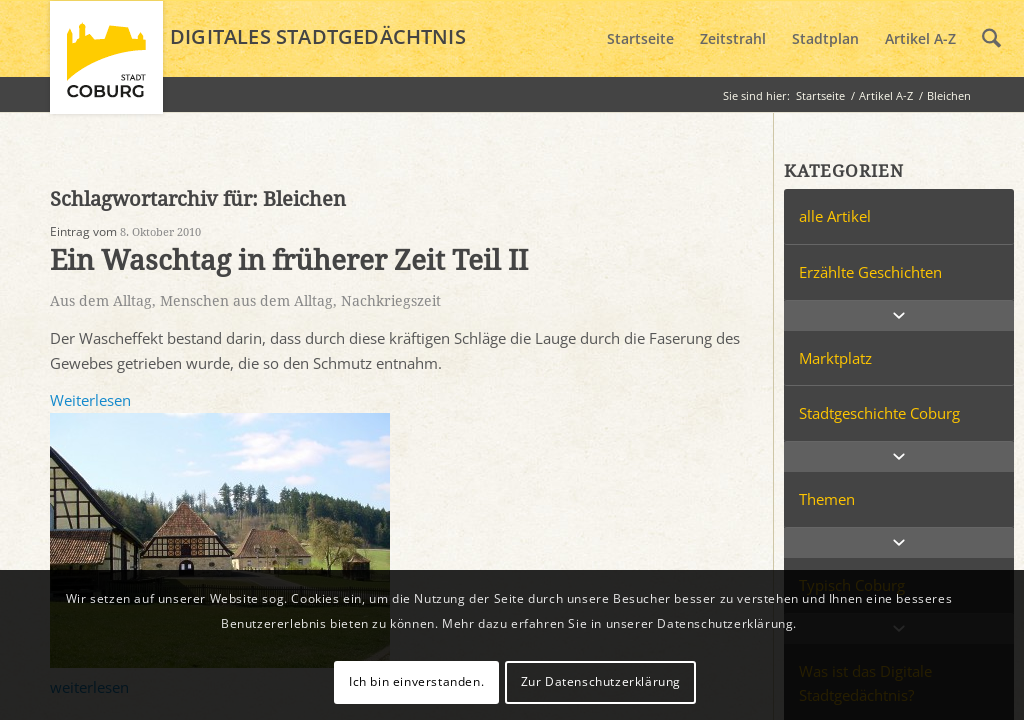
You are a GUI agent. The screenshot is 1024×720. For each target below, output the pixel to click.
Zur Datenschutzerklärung (601, 681)
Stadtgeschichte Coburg (879, 413)
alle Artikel (835, 216)
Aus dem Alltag (101, 301)
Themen (827, 499)
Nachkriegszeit (391, 301)
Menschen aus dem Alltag (246, 301)
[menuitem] (640, 39)
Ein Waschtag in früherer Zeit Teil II (289, 260)
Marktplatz (835, 358)
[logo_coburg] (106, 66)
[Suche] (991, 39)
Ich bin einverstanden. (416, 681)
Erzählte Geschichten (870, 272)
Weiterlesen (90, 400)
